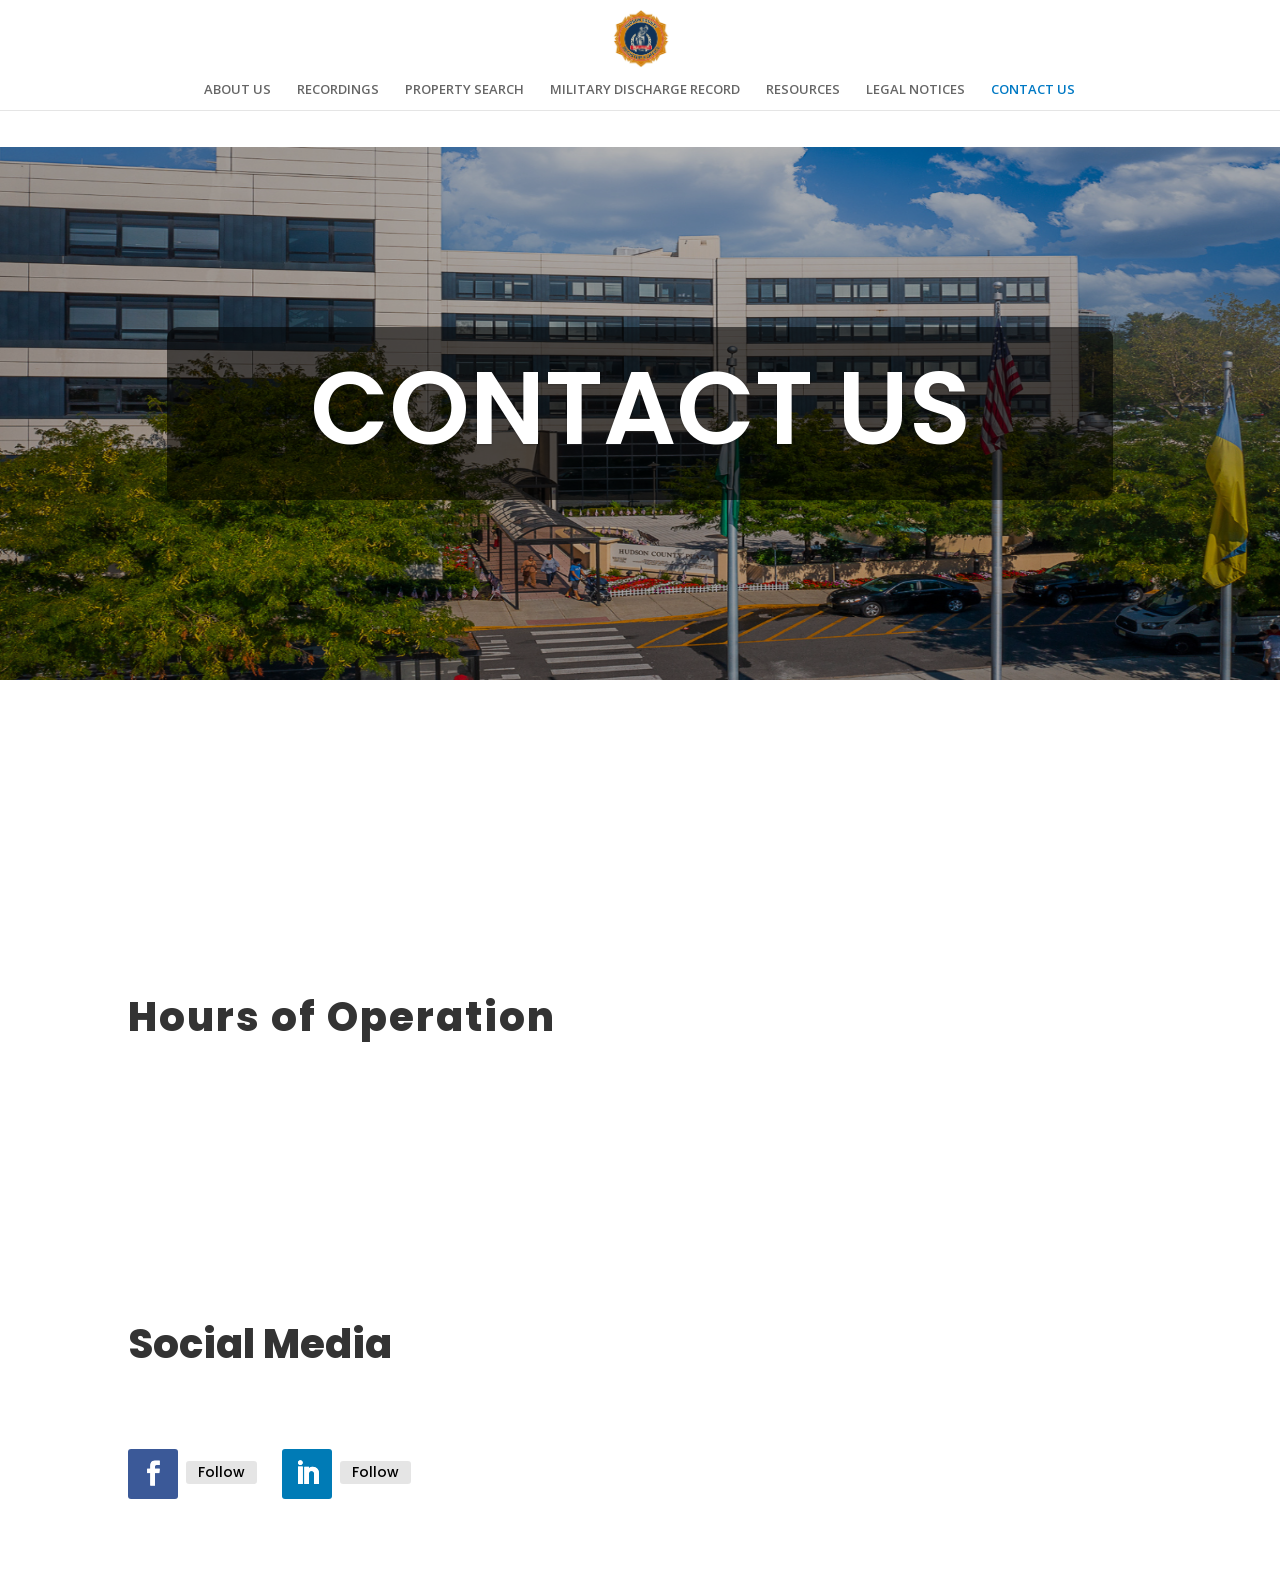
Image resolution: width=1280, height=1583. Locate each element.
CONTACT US (1033, 90)
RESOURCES (803, 90)
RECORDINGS (338, 90)
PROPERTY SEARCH (464, 90)
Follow (221, 1472)
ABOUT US (237, 90)
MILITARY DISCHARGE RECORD (645, 90)
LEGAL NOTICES (915, 90)
